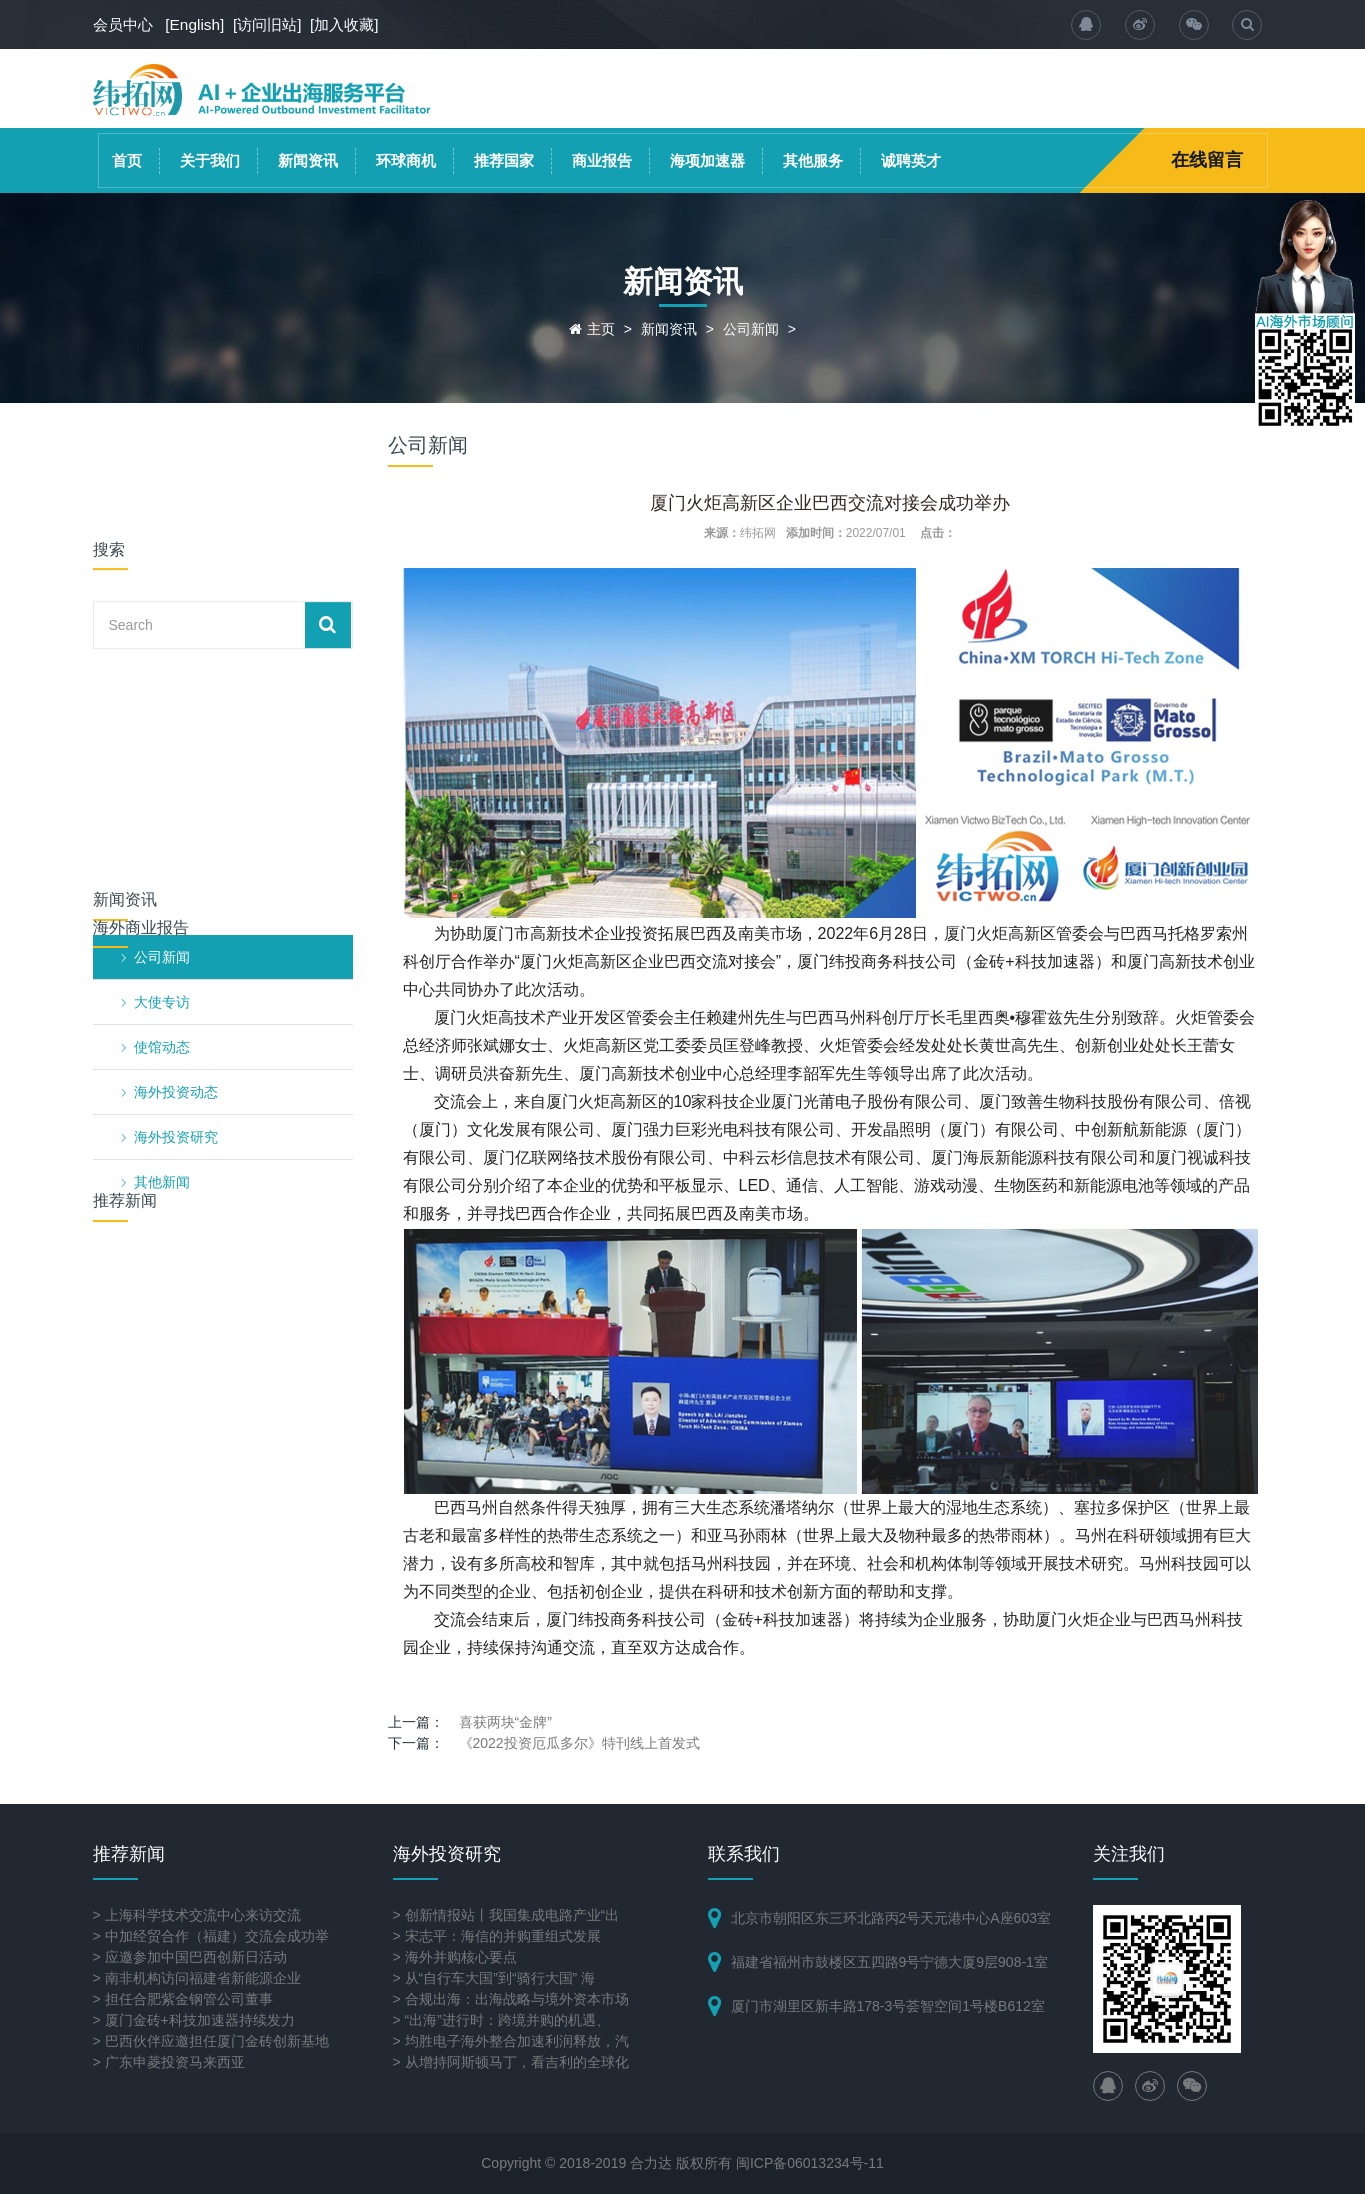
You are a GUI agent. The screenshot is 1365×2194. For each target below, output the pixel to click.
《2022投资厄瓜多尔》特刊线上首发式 (579, 1743)
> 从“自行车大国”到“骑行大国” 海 (494, 1978)
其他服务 (813, 160)
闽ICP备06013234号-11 (810, 2163)
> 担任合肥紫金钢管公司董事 (183, 1999)
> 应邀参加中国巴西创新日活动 (190, 1957)
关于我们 (210, 160)
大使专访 (162, 719)
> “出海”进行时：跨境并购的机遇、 (501, 2020)
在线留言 (1207, 160)
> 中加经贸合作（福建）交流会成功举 (211, 1936)
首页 (127, 160)
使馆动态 (162, 764)
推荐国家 (504, 160)
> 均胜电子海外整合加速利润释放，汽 (511, 2041)
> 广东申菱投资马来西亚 (169, 2062)
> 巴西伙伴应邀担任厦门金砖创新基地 (211, 2041)
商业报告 (602, 160)
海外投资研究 (176, 854)
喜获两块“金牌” (505, 1722)
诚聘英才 (911, 160)
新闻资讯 (308, 160)
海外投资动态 (176, 809)
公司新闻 (751, 329)
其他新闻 (162, 899)
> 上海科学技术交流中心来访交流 (197, 1915)
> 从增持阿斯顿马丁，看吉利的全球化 (511, 2062)
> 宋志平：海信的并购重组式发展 (497, 1936)
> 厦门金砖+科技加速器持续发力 (194, 2020)
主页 (601, 329)
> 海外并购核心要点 (455, 1957)
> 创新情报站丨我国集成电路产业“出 (506, 1915)
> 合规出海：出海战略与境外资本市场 (511, 1999)
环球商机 (406, 160)
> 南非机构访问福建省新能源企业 (197, 1978)
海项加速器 (707, 160)
